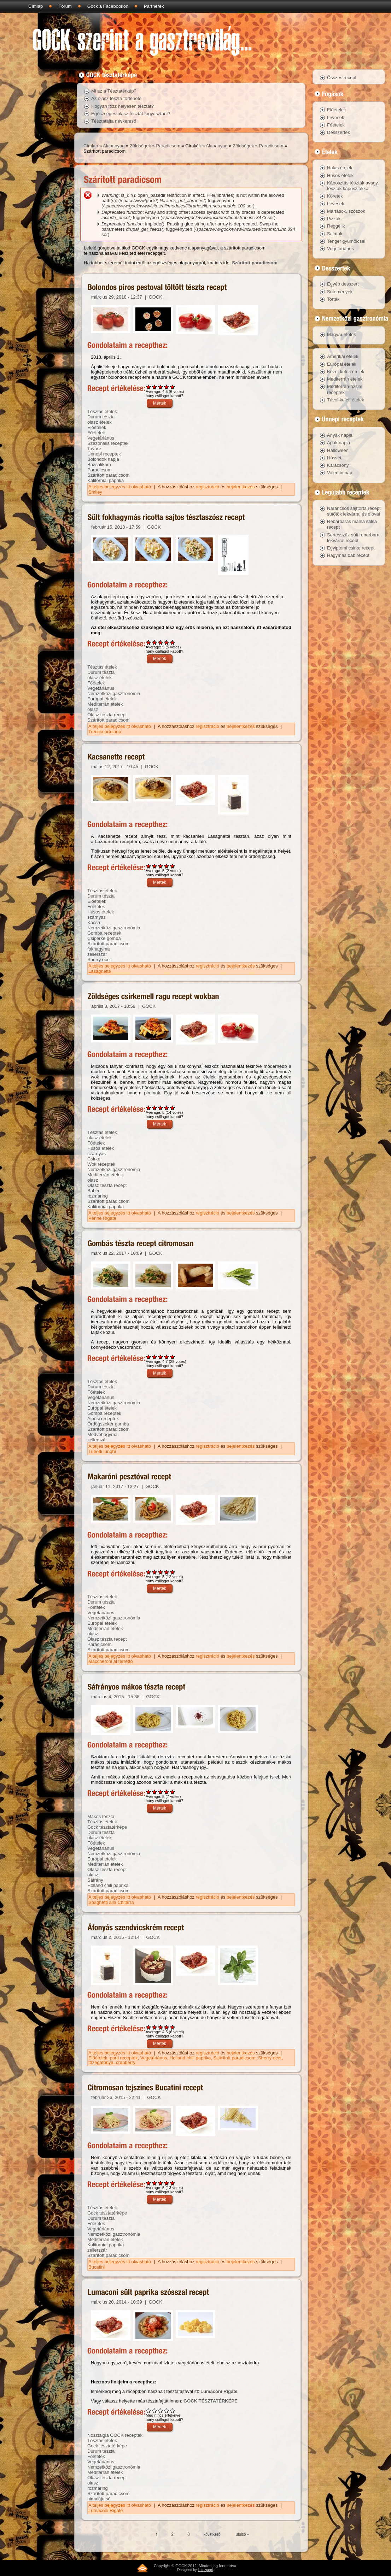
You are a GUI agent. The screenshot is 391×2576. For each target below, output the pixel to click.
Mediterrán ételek (105, 704)
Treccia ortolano (104, 731)
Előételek (96, 427)
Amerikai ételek (342, 356)
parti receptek (124, 2057)
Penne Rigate (102, 1218)
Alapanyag (113, 145)
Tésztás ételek (102, 411)
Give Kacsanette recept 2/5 (155, 866)
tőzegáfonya (100, 2062)
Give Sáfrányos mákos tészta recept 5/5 (173, 1791)
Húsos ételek (100, 911)
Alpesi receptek (103, 1418)
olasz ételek (99, 422)
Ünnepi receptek (104, 454)
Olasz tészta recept (107, 714)
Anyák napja (339, 435)
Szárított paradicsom (255, 262)
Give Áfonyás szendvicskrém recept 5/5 (173, 2027)
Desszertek (338, 132)
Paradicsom (168, 145)
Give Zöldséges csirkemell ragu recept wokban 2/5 (155, 1107)
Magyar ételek (341, 334)
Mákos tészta (101, 1816)
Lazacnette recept (114, 841)
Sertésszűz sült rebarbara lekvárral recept (353, 537)
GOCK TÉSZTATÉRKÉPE (210, 2401)
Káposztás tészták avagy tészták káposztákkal (352, 185)
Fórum (65, 6)
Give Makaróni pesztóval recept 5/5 (173, 1572)
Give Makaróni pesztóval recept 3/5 (161, 1572)
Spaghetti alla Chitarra (111, 1902)
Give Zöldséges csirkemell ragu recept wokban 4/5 (167, 1107)
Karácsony (338, 465)
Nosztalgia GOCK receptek (114, 2435)
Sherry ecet (99, 959)
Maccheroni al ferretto (110, 1661)
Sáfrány (95, 1880)
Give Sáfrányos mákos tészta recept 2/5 (155, 1791)
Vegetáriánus (100, 438)
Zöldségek (140, 145)
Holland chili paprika (107, 1885)
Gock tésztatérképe (107, 1827)
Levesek (335, 117)
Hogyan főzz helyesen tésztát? (122, 106)
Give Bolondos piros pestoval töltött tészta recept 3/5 (161, 386)
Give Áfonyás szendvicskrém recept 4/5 (167, 2027)
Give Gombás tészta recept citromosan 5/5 (173, 1356)
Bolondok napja (103, 459)
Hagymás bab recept (348, 555)
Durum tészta (101, 416)
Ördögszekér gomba (108, 1424)
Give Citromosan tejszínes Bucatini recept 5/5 (173, 2183)
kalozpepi (205, 2570)
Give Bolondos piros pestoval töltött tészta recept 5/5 (173, 386)
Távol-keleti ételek (345, 399)
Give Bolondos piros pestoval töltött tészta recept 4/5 (167, 386)
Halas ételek (339, 167)
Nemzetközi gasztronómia (113, 693)
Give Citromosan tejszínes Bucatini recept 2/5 (155, 2183)
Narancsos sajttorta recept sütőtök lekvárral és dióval (354, 511)
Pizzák (333, 218)
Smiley (95, 492)
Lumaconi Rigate (219, 2391)
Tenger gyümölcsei (346, 241)
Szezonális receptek (107, 443)
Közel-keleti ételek (345, 371)
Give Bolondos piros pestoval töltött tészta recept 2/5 (155, 386)
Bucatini (96, 2267)
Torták (333, 299)
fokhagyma (98, 949)
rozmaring (97, 1196)
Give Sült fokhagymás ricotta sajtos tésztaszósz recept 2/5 (155, 642)
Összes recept (341, 77)
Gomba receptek (104, 933)
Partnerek (154, 6)
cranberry (125, 2062)
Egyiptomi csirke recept (350, 548)
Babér (93, 1190)
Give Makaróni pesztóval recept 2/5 (155, 1572)
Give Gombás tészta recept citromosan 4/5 (167, 1356)
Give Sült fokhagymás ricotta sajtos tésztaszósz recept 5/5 (173, 642)
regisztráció (207, 486)
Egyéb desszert (343, 284)
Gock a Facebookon (107, 6)
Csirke (93, 1158)
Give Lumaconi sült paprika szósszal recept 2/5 (155, 2410)
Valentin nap (339, 472)
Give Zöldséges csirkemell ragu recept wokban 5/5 (173, 1107)
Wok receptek (101, 1164)
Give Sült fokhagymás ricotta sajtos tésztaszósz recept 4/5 (167, 642)
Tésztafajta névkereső (113, 121)
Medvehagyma (102, 1434)
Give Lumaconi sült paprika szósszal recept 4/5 (167, 2410)
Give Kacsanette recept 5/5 (173, 866)
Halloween (338, 450)
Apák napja (338, 442)
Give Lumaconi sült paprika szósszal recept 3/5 (161, 2410)
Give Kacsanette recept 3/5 (161, 866)
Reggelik (336, 226)
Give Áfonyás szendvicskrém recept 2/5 (155, 2027)
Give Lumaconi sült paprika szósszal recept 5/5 (173, 2410)
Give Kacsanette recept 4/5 (167, 866)
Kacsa (93, 922)
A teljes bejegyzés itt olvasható (120, 486)
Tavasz (94, 448)
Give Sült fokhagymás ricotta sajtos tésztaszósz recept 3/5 (161, 642)
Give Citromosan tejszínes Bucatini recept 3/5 (161, 2183)
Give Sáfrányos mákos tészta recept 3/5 (161, 1791)
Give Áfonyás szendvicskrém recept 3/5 (161, 2027)
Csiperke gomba (104, 938)
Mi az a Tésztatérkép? (113, 91)
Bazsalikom (99, 464)
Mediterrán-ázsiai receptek (344, 389)
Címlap (35, 6)
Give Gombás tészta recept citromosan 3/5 (161, 1356)
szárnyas (96, 917)
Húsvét (334, 457)
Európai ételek (102, 698)
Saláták (334, 233)
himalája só (99, 2498)
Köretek (335, 196)
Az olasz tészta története (116, 98)
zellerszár (97, 954)
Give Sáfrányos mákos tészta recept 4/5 (167, 1791)
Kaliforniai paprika (105, 480)
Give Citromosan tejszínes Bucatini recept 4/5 (167, 2183)
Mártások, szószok (346, 211)
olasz (92, 709)
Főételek (96, 432)
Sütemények (339, 291)
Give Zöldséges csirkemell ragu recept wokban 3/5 (161, 1107)
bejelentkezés (241, 486)
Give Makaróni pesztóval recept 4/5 (167, 1572)
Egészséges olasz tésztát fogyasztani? (130, 113)
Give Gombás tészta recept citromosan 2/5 (155, 1356)
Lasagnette (99, 971)
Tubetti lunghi (102, 1451)
